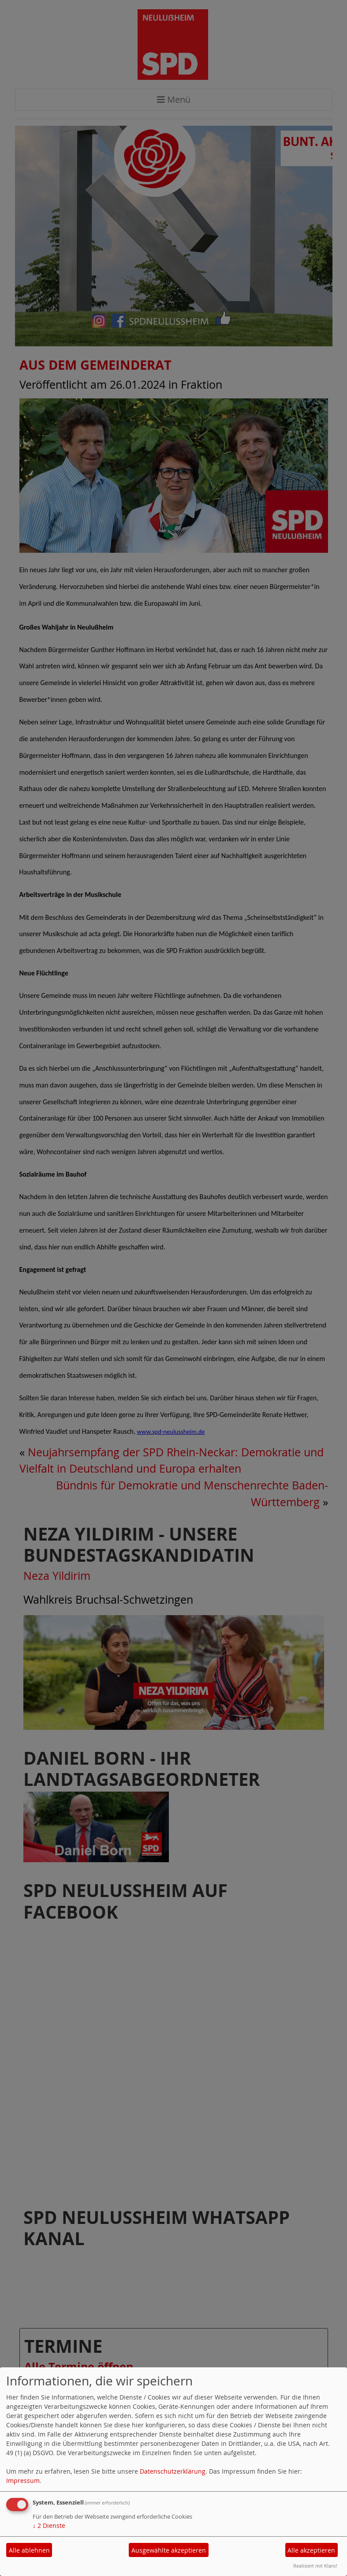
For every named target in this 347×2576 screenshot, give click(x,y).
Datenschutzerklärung (172, 2471)
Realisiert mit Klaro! (315, 2565)
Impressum (23, 2480)
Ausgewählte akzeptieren (168, 2550)
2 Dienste (49, 2525)
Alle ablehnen (29, 2550)
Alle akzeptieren (311, 2550)
